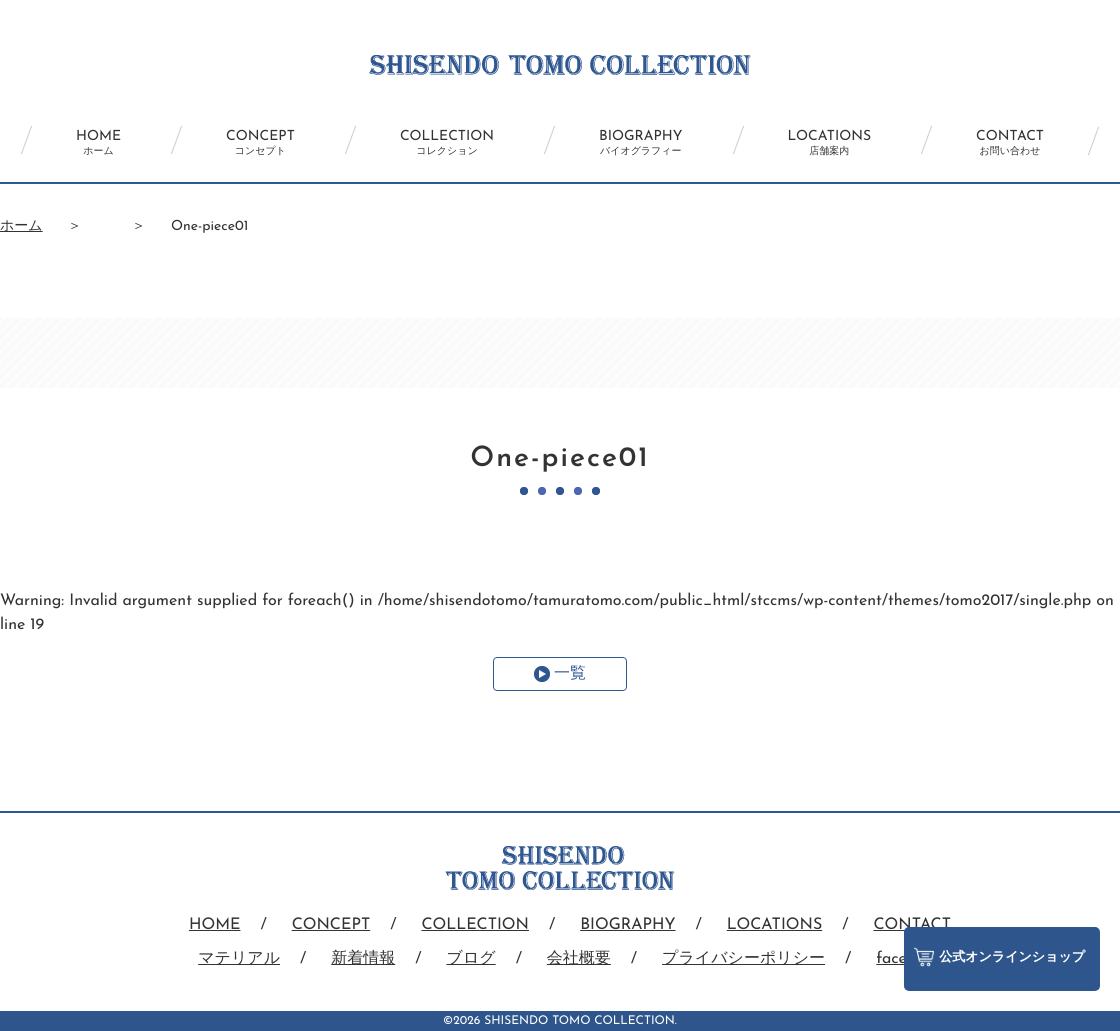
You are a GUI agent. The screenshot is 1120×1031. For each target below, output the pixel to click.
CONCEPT (260, 143)
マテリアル (239, 959)
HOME (98, 143)
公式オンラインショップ (999, 957)
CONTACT (1010, 143)
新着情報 (363, 959)
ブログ (471, 959)
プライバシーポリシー (743, 959)
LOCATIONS (830, 143)
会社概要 (579, 959)
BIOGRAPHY (640, 143)
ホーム (21, 226)
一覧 (570, 674)
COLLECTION (447, 143)
